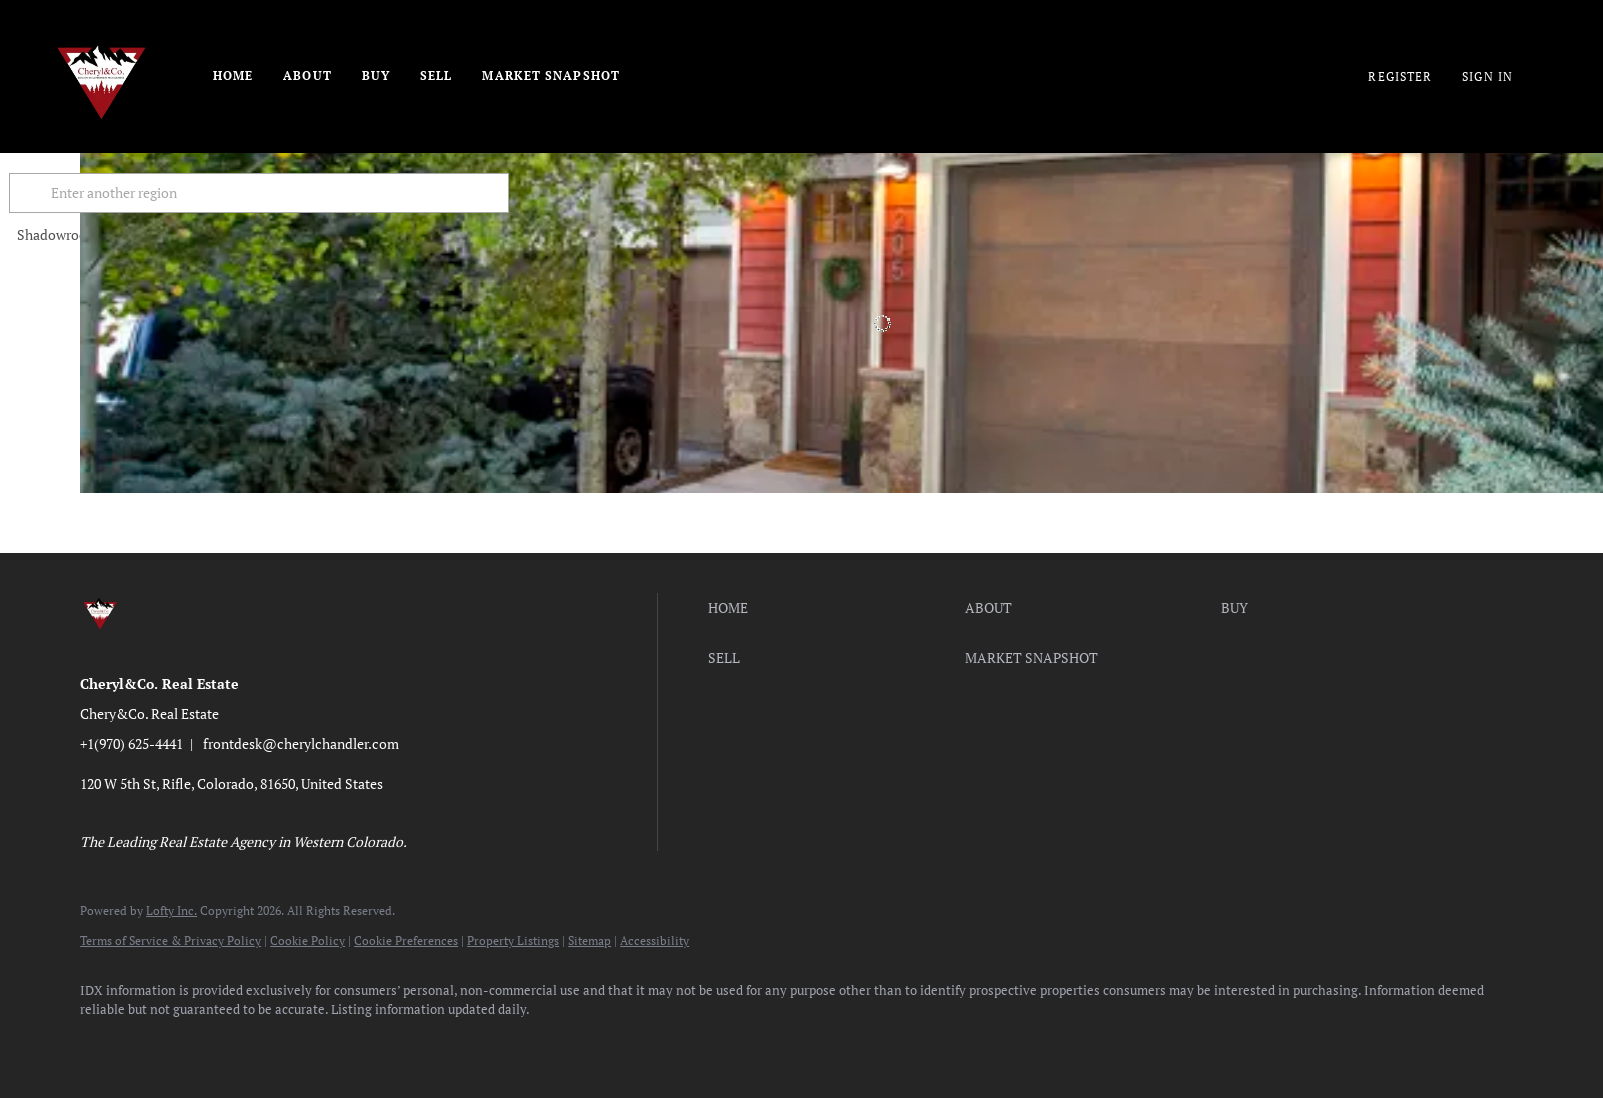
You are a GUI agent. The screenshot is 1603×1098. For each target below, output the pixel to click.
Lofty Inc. (171, 910)
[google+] (452, 1044)
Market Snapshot (551, 75)
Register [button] (1400, 76)
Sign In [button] (1487, 76)
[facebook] (104, 1044)
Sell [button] (436, 75)
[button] (104, 193)
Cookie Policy (307, 940)
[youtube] (336, 1044)
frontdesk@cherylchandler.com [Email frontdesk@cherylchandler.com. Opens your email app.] (301, 743)
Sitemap (589, 940)
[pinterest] (394, 1044)
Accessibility (654, 940)
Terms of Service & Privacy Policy (170, 940)
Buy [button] (376, 75)
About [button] (307, 75)
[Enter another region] (338, 193)
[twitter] (220, 1044)
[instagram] (278, 1044)
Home (233, 75)
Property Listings (513, 940)
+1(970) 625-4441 (131, 743)
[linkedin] (162, 1044)
